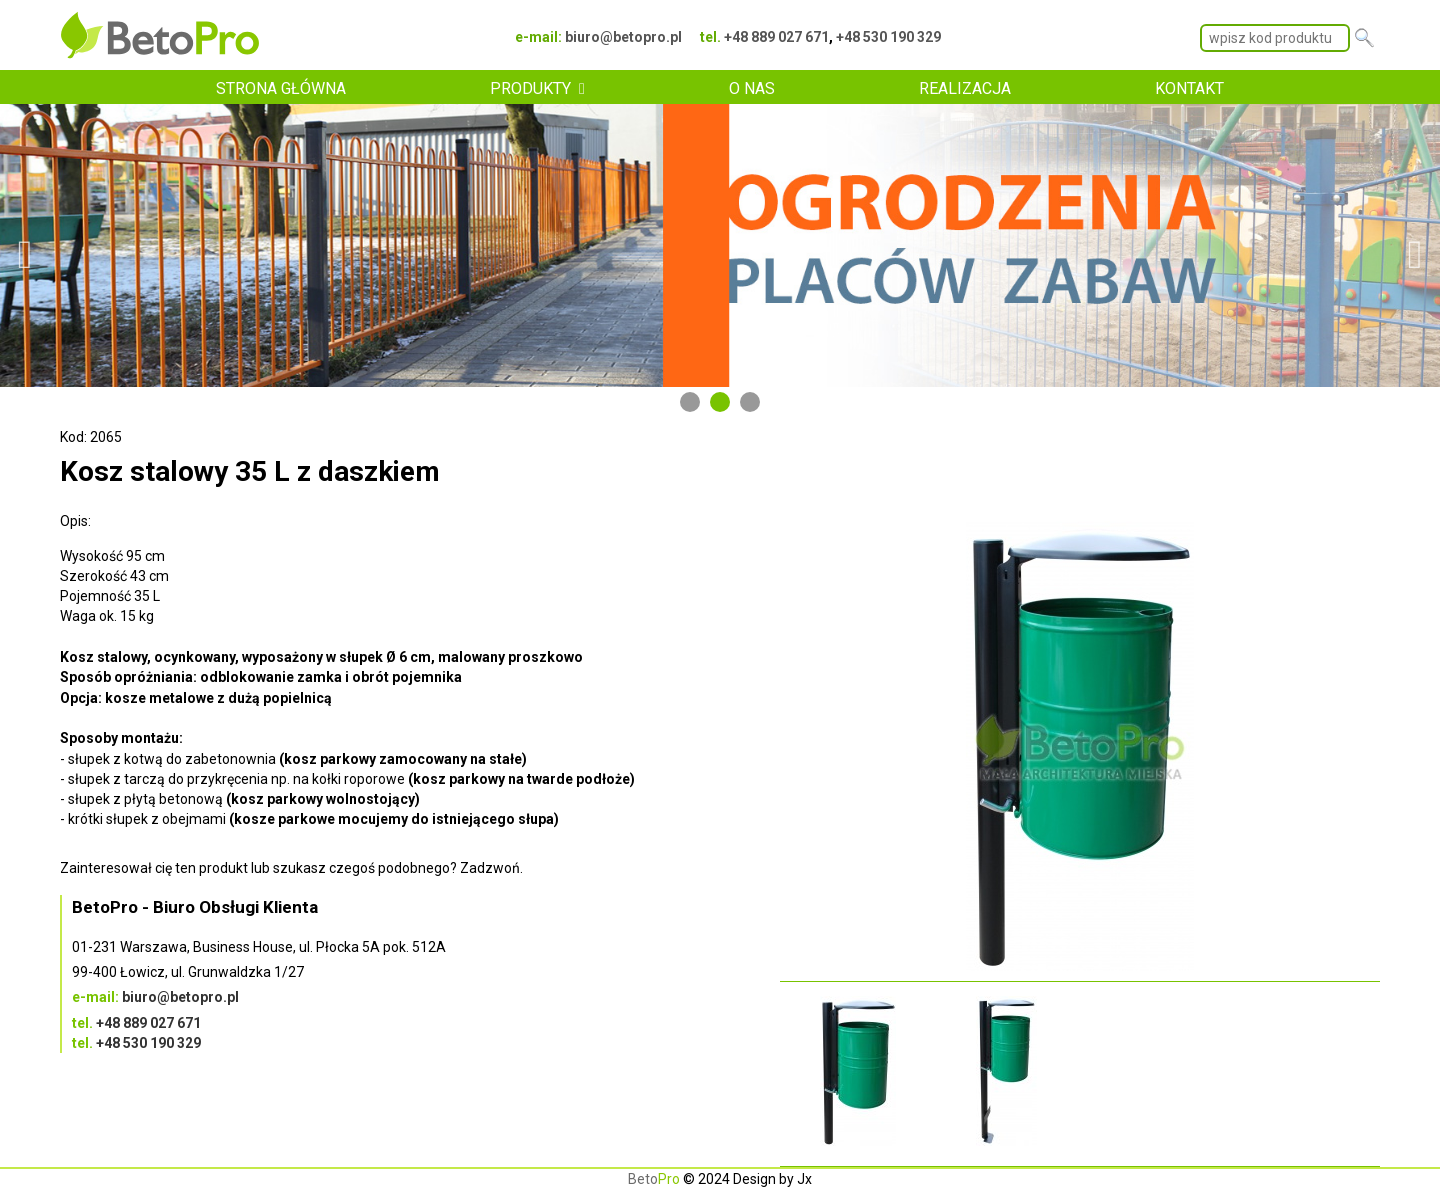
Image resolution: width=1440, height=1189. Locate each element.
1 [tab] (690, 402)
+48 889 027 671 (776, 37)
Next (1415, 245)
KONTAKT (1189, 88)
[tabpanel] (720, 245)
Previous (25, 245)
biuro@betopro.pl (623, 37)
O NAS (752, 88)
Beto (654, 1179)
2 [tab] (720, 402)
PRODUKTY (530, 88)
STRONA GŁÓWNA (281, 88)
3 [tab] (750, 402)
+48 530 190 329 (888, 37)
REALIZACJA (965, 88)
